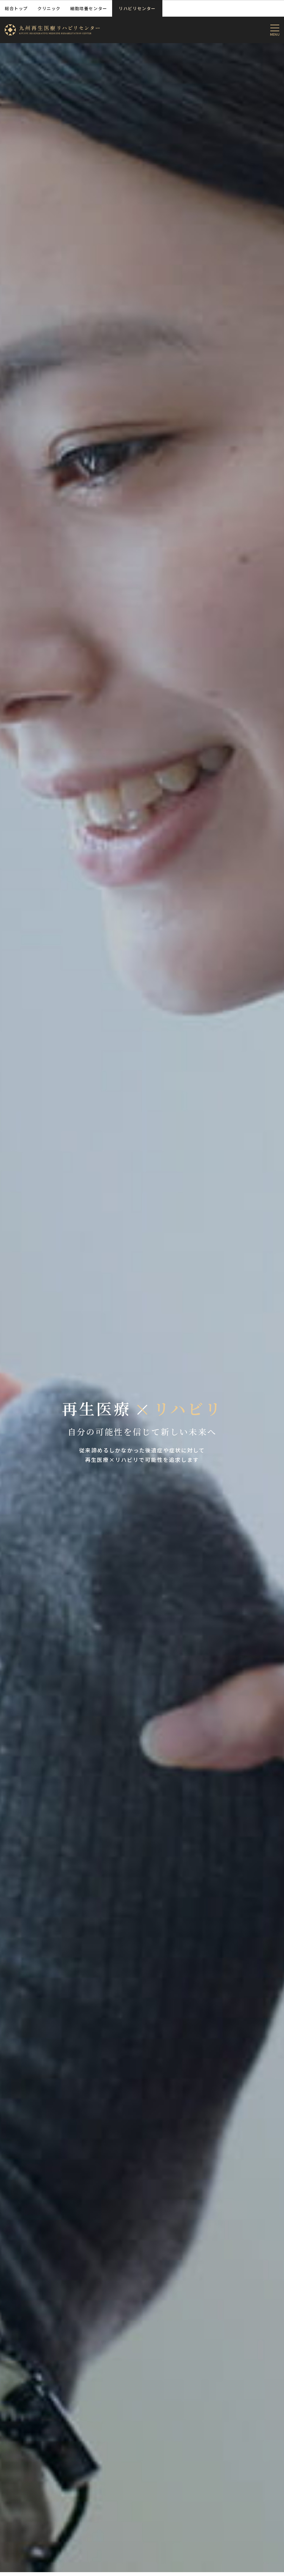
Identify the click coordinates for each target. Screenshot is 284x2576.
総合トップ (16, 8)
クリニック (49, 8)
